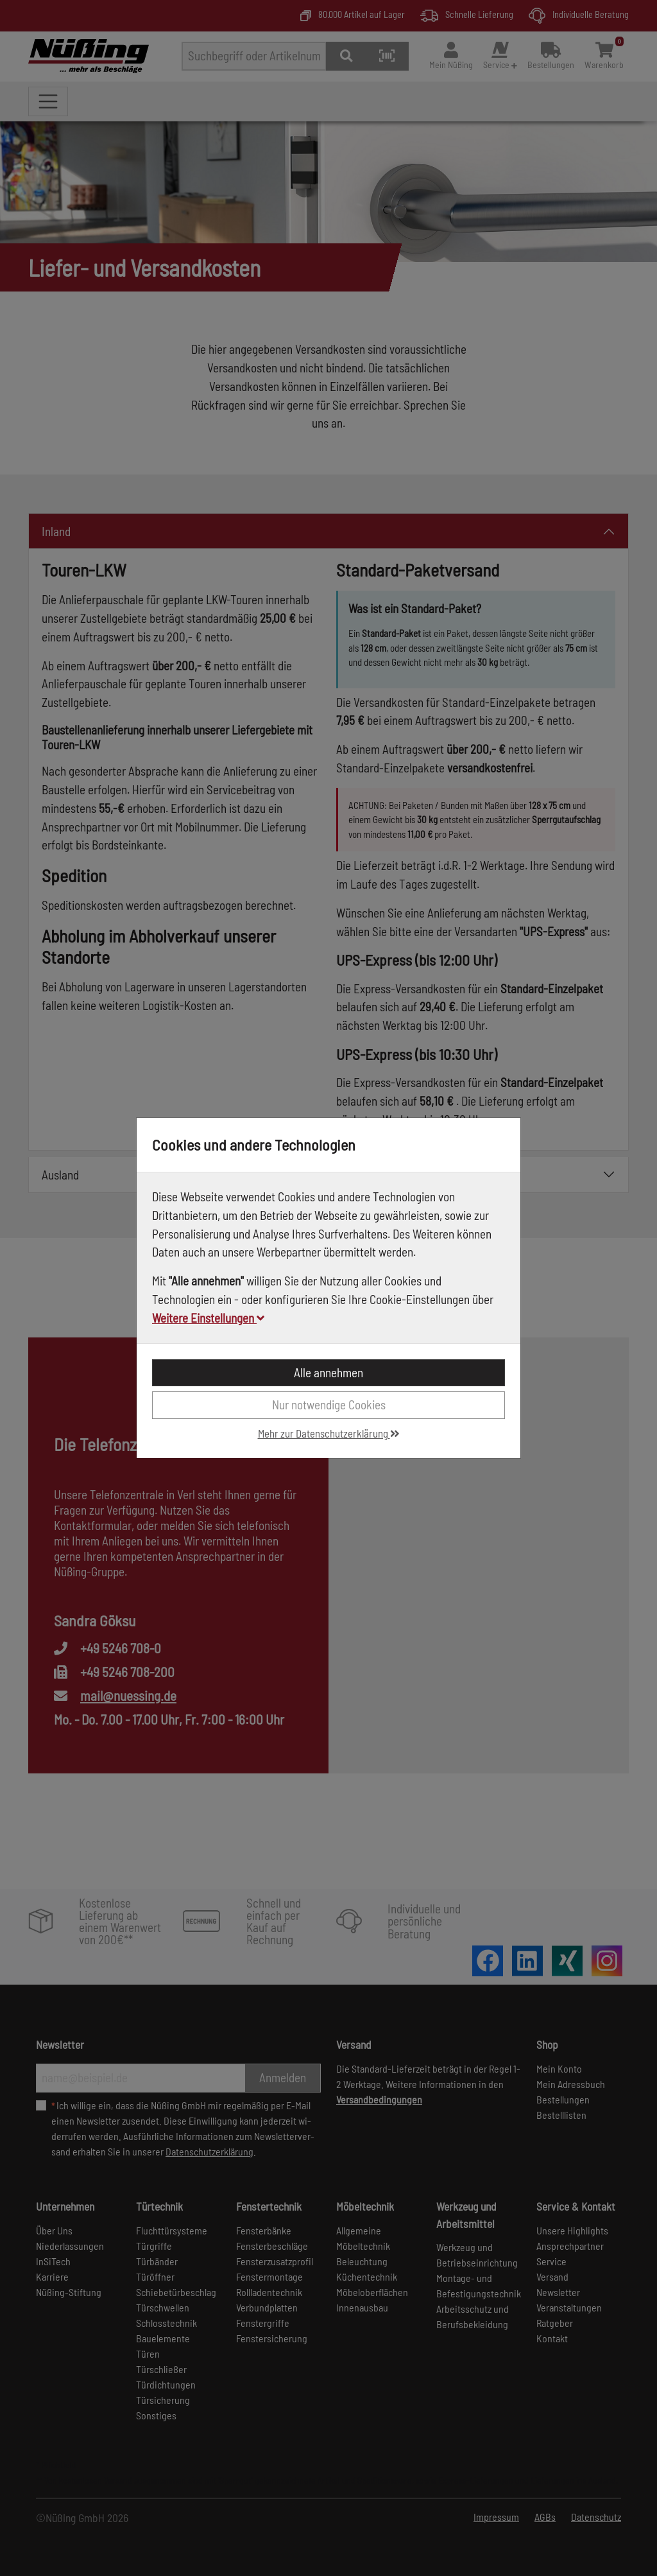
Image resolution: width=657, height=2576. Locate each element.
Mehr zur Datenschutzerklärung (329, 1433)
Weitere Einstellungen (208, 1317)
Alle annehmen (328, 1372)
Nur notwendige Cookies (329, 1404)
